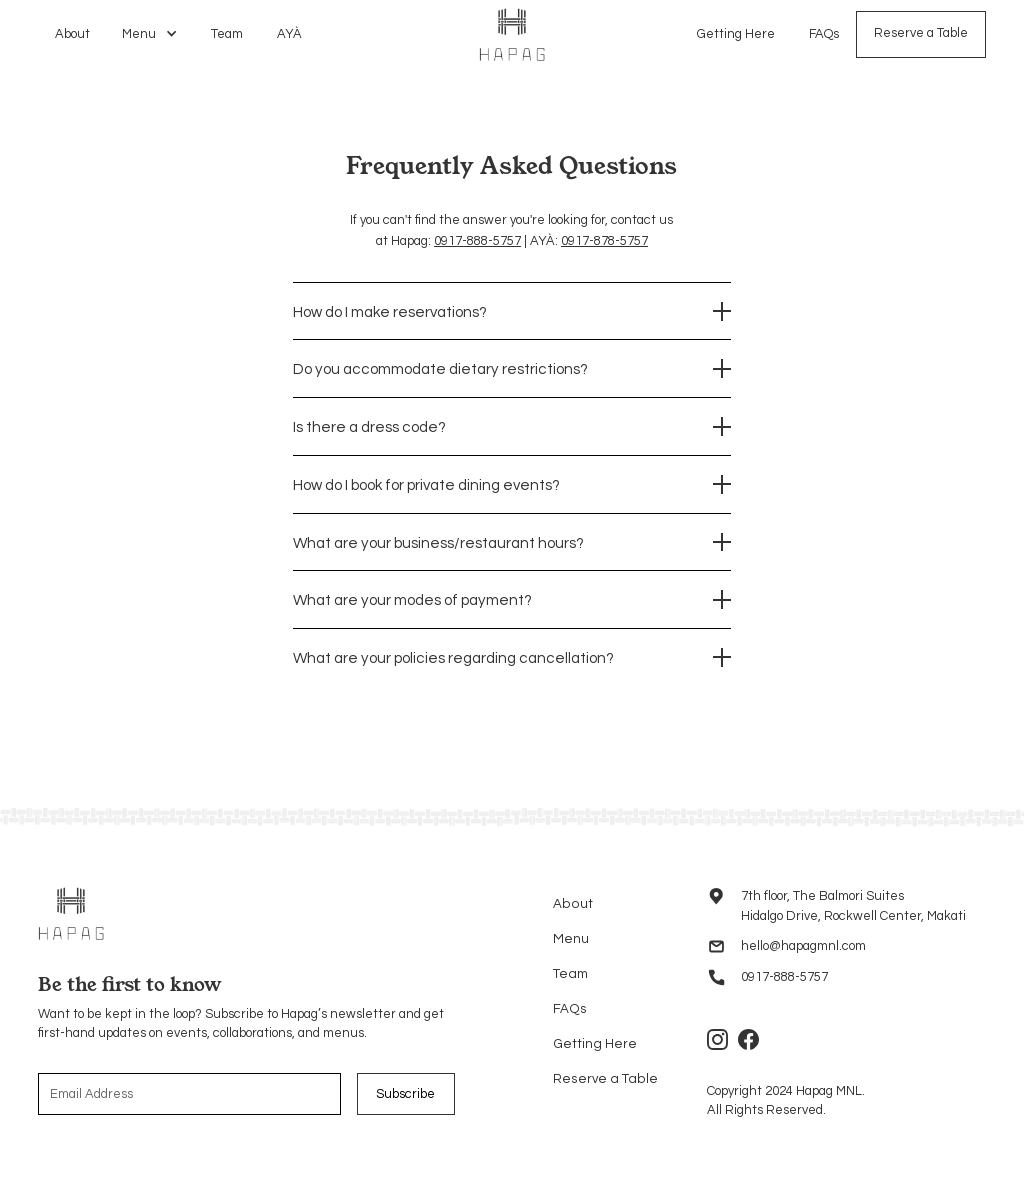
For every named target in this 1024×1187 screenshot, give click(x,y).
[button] (150, 34)
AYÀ (289, 34)
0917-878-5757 (604, 241)
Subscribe (405, 1094)
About (72, 34)
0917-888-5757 (477, 241)
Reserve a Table (921, 33)
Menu (571, 939)
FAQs (824, 33)
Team (227, 34)
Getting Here (736, 33)
